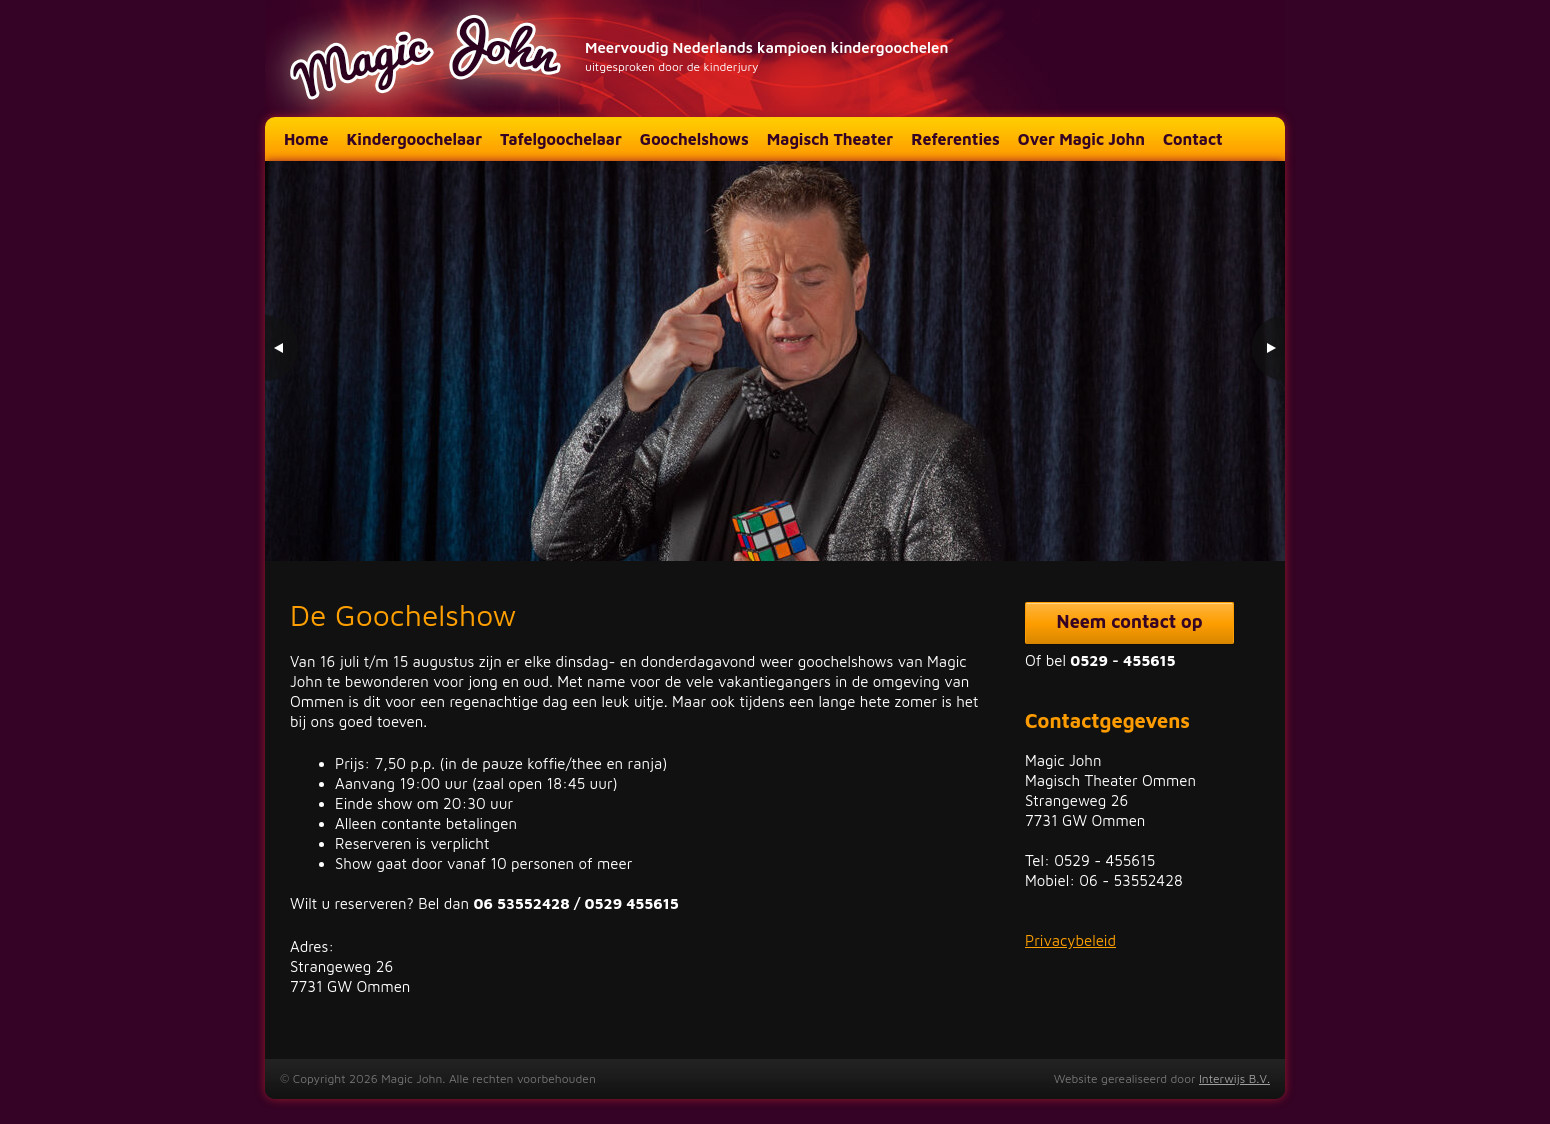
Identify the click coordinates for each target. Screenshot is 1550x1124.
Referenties (955, 139)
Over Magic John (1081, 139)
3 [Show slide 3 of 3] (1252, 520)
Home (306, 139)
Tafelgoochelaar (561, 139)
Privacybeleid (1070, 940)
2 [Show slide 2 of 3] (1226, 520)
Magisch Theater (830, 139)
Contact (1193, 139)
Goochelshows (694, 139)
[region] (775, 361)
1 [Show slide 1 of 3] (1200, 520)
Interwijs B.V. (1234, 1078)
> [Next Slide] (1267, 348)
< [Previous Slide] (282, 348)
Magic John (428, 58)
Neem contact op (1130, 621)
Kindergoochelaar (414, 139)
